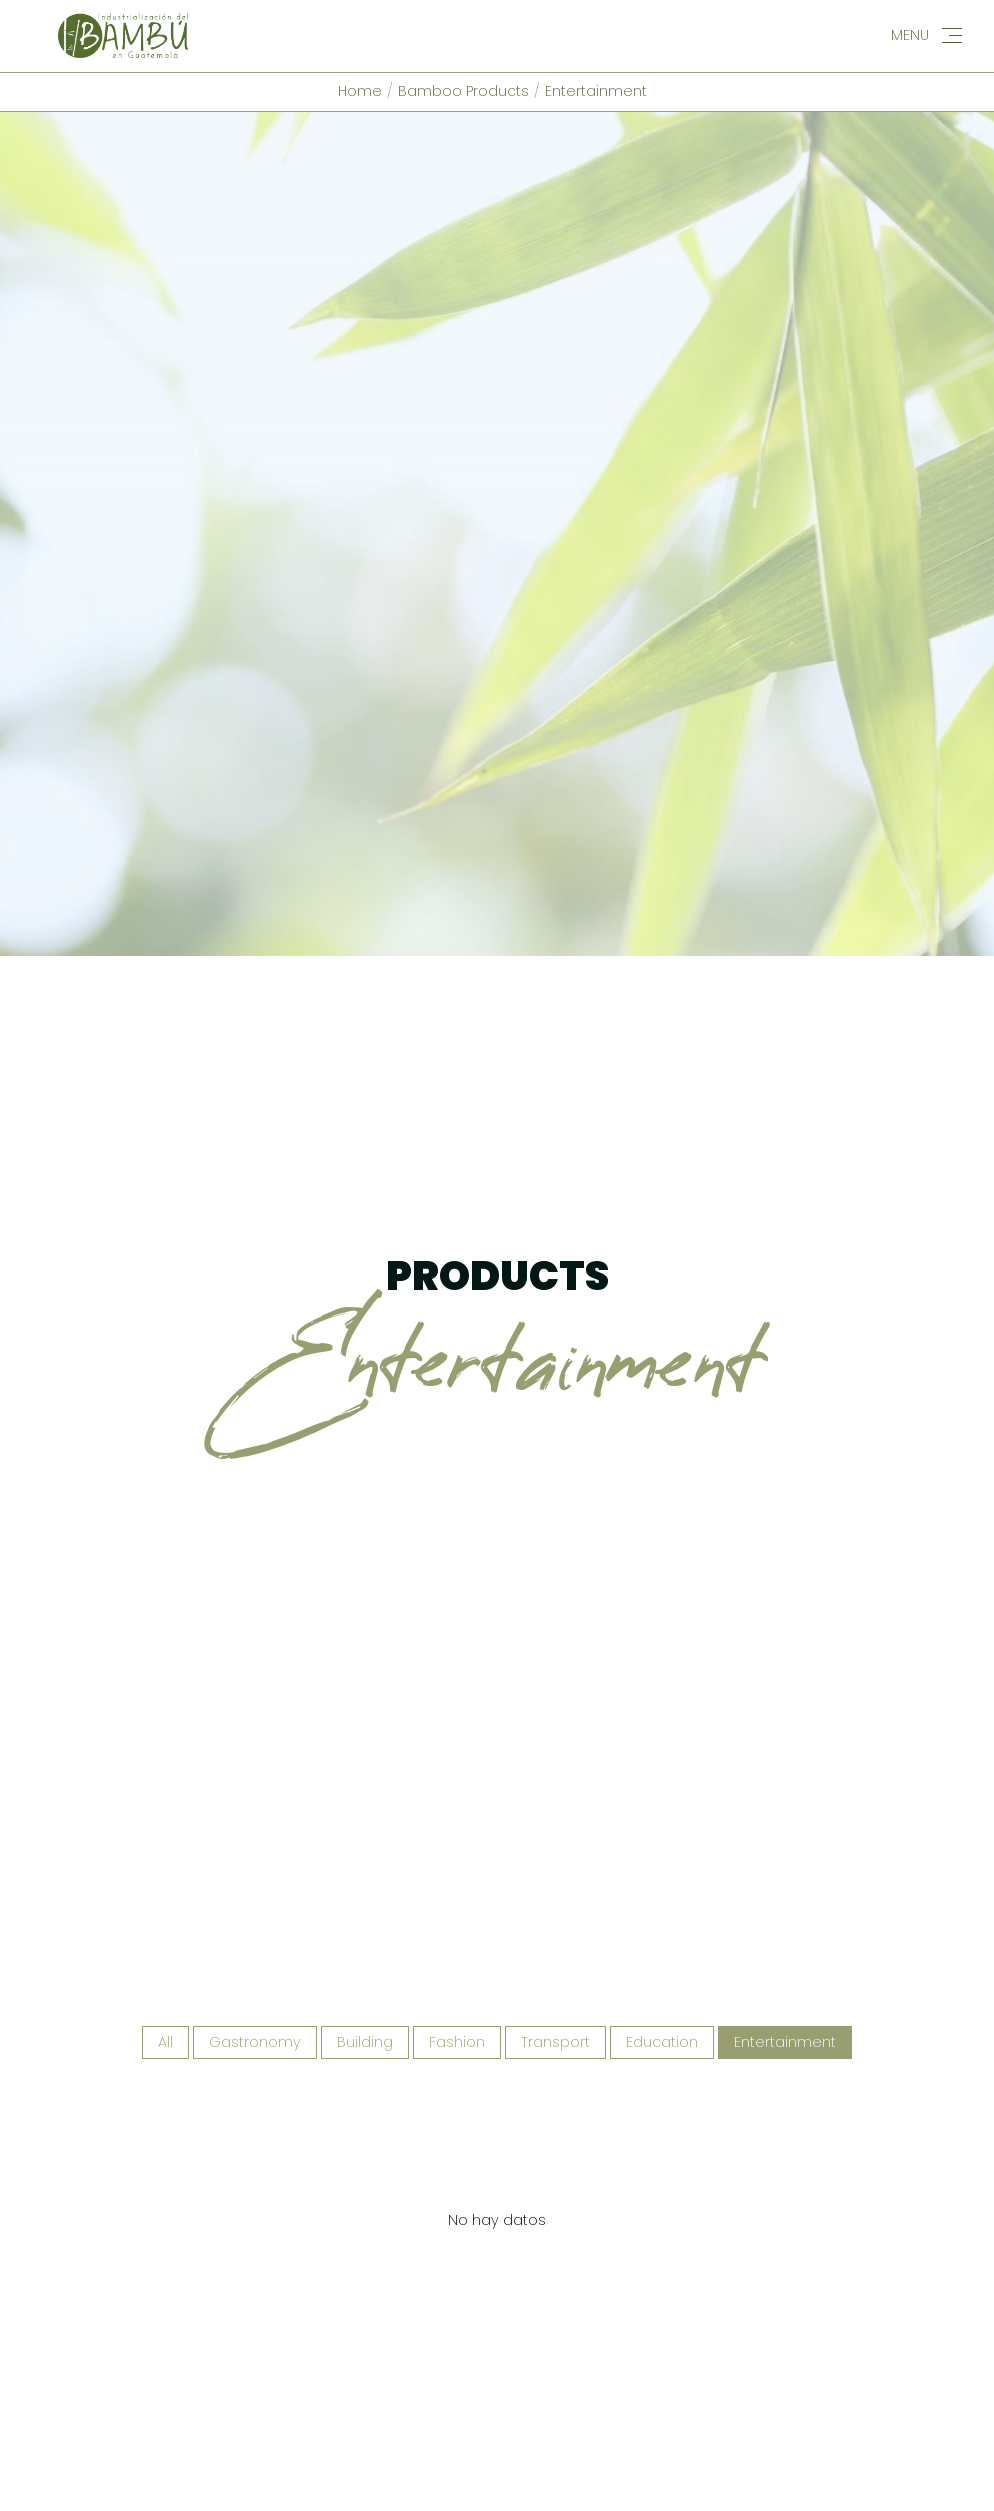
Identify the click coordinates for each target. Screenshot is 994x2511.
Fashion (457, 1942)
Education (662, 1942)
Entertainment (596, 91)
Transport (555, 1942)
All (165, 1942)
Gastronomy (255, 1942)
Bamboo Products (463, 91)
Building (365, 1942)
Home (360, 91)
